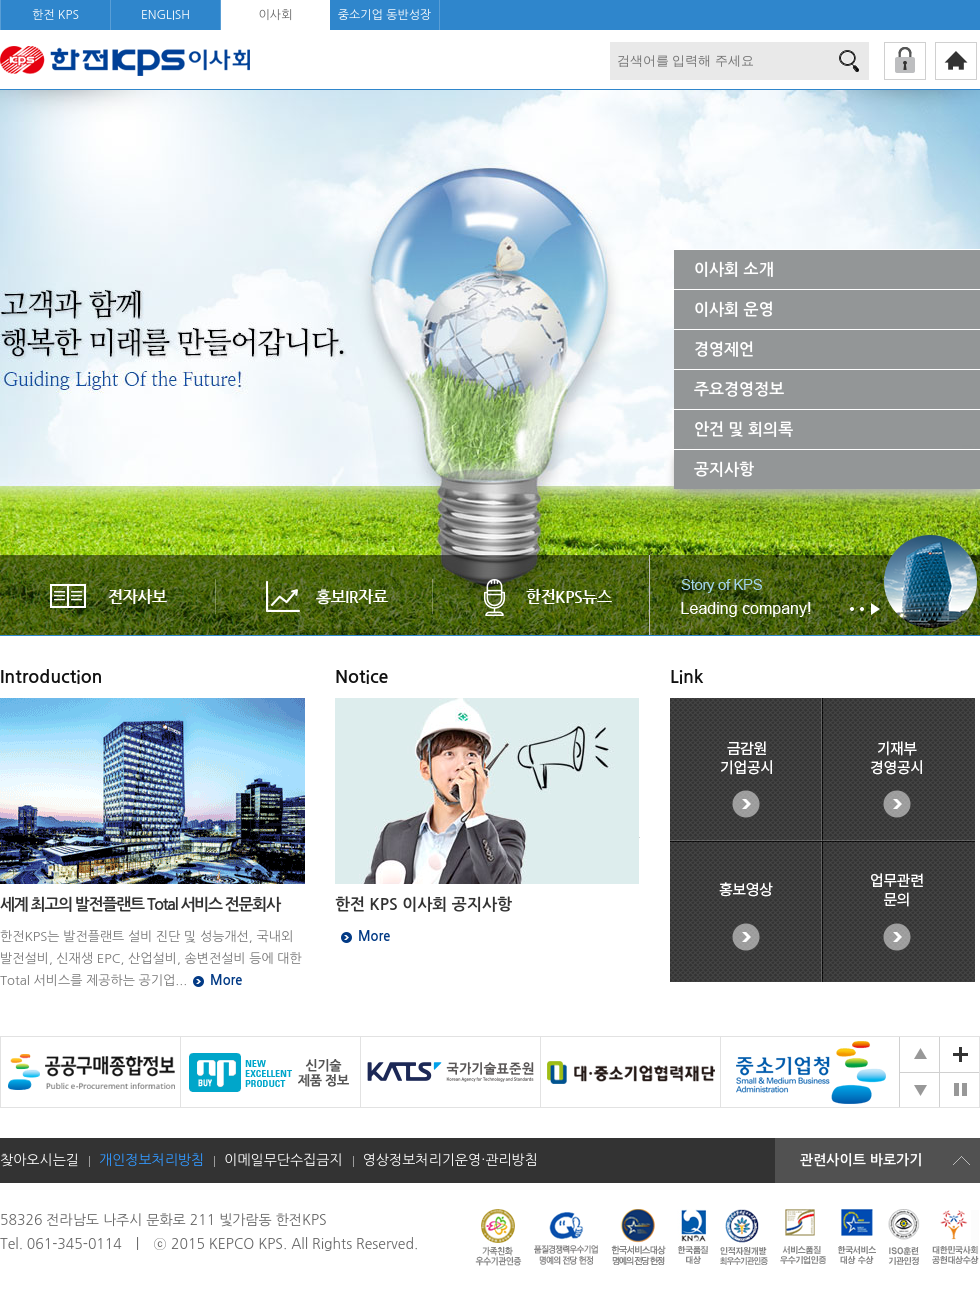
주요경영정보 (739, 389)
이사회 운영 (734, 309)
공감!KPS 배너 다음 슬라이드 (919, 1090)
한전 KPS (55, 15)
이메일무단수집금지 (283, 1160)
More (226, 980)
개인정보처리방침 (151, 1160)
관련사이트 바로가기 (861, 1160)
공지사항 (724, 469)
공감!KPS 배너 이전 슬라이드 (919, 1054)
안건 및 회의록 (743, 429)
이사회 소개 (734, 269)
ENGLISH (165, 15)
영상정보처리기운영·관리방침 (450, 1160)
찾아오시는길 (39, 1160)
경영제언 (724, 349)
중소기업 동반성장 (385, 15)
